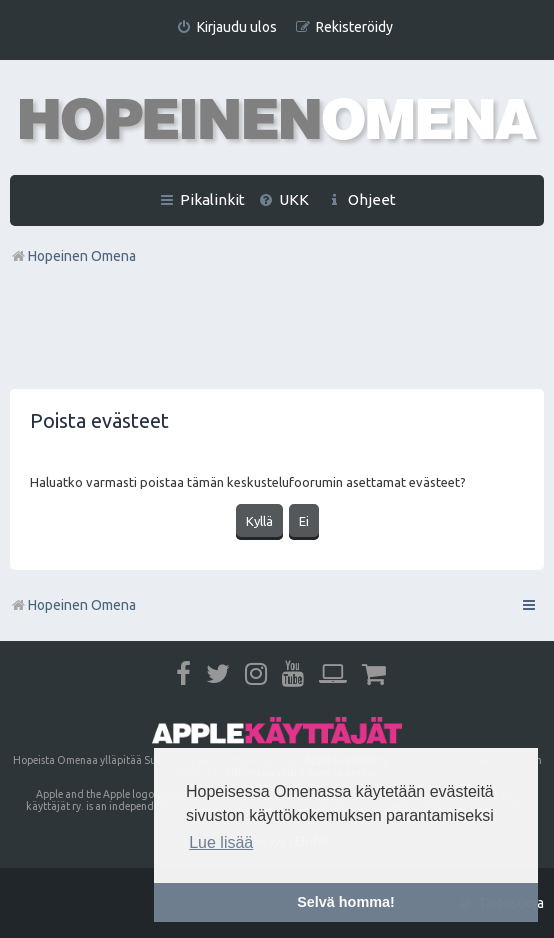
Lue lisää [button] (221, 842)
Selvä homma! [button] (346, 902)
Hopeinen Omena (73, 605)
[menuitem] (226, 27)
